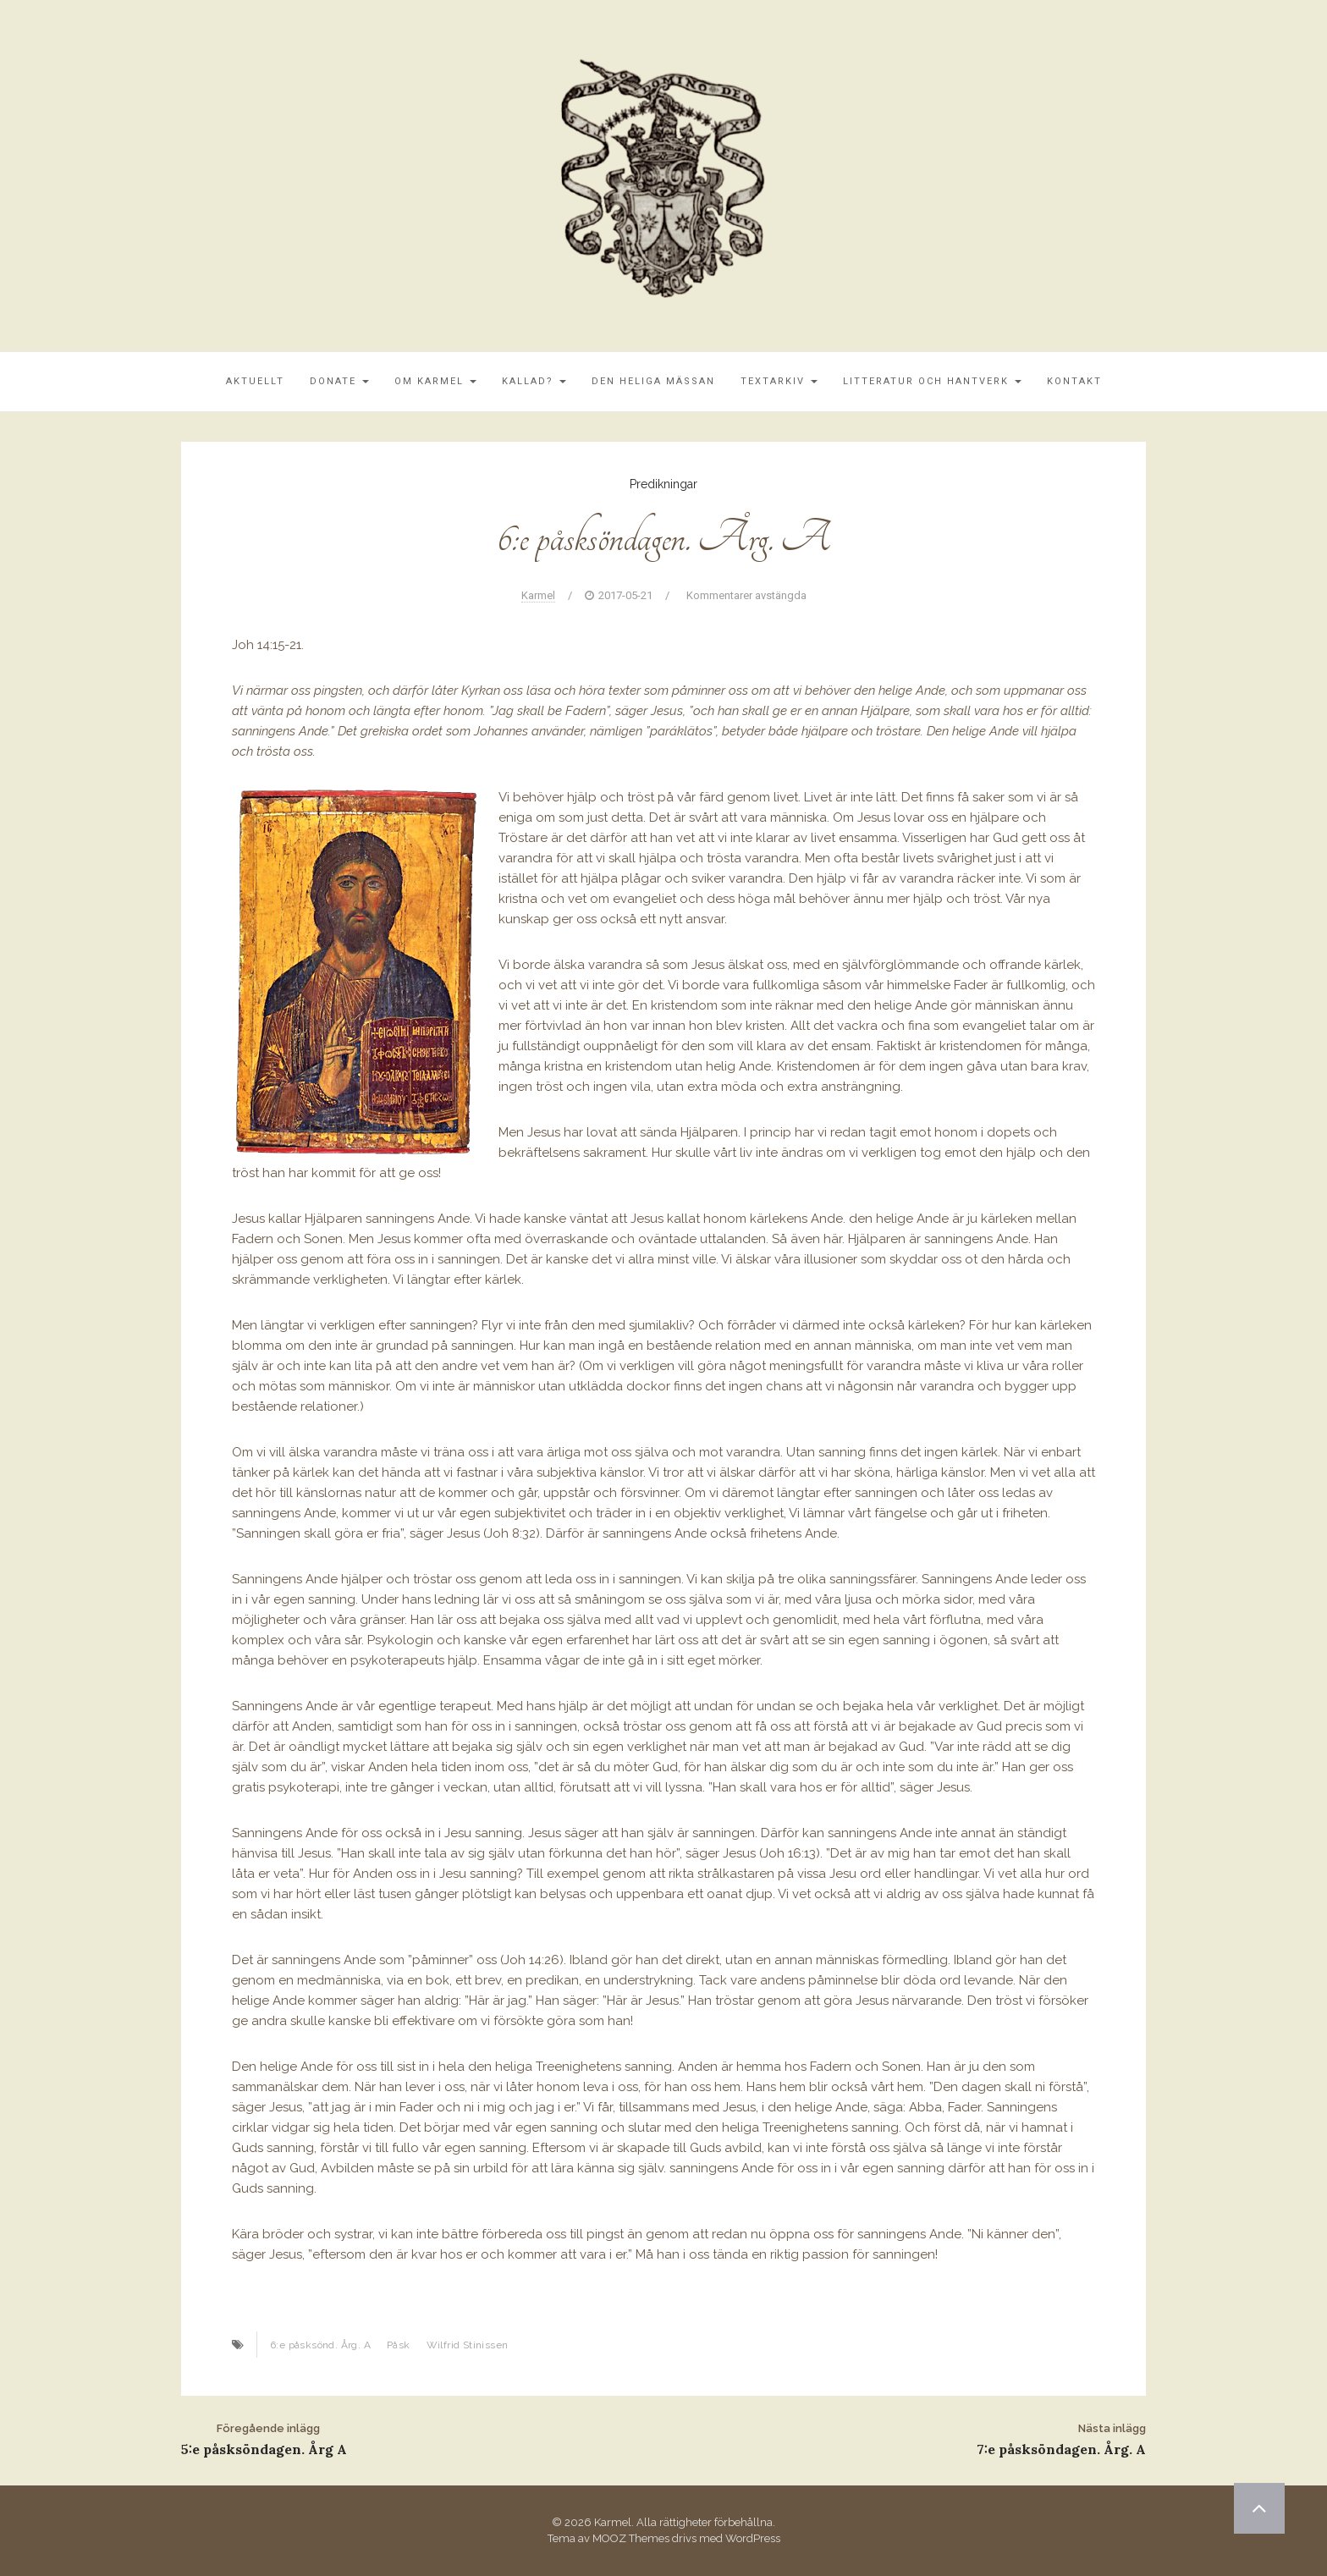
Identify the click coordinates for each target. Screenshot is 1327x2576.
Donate (339, 381)
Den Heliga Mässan (653, 381)
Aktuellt (255, 381)
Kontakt (1074, 381)
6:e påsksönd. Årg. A (320, 2345)
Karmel (538, 595)
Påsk (398, 2345)
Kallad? (534, 381)
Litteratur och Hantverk (932, 381)
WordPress (752, 2538)
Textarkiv (779, 381)
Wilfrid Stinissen (468, 2345)
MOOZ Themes (630, 2538)
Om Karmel (435, 381)
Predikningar (663, 484)
